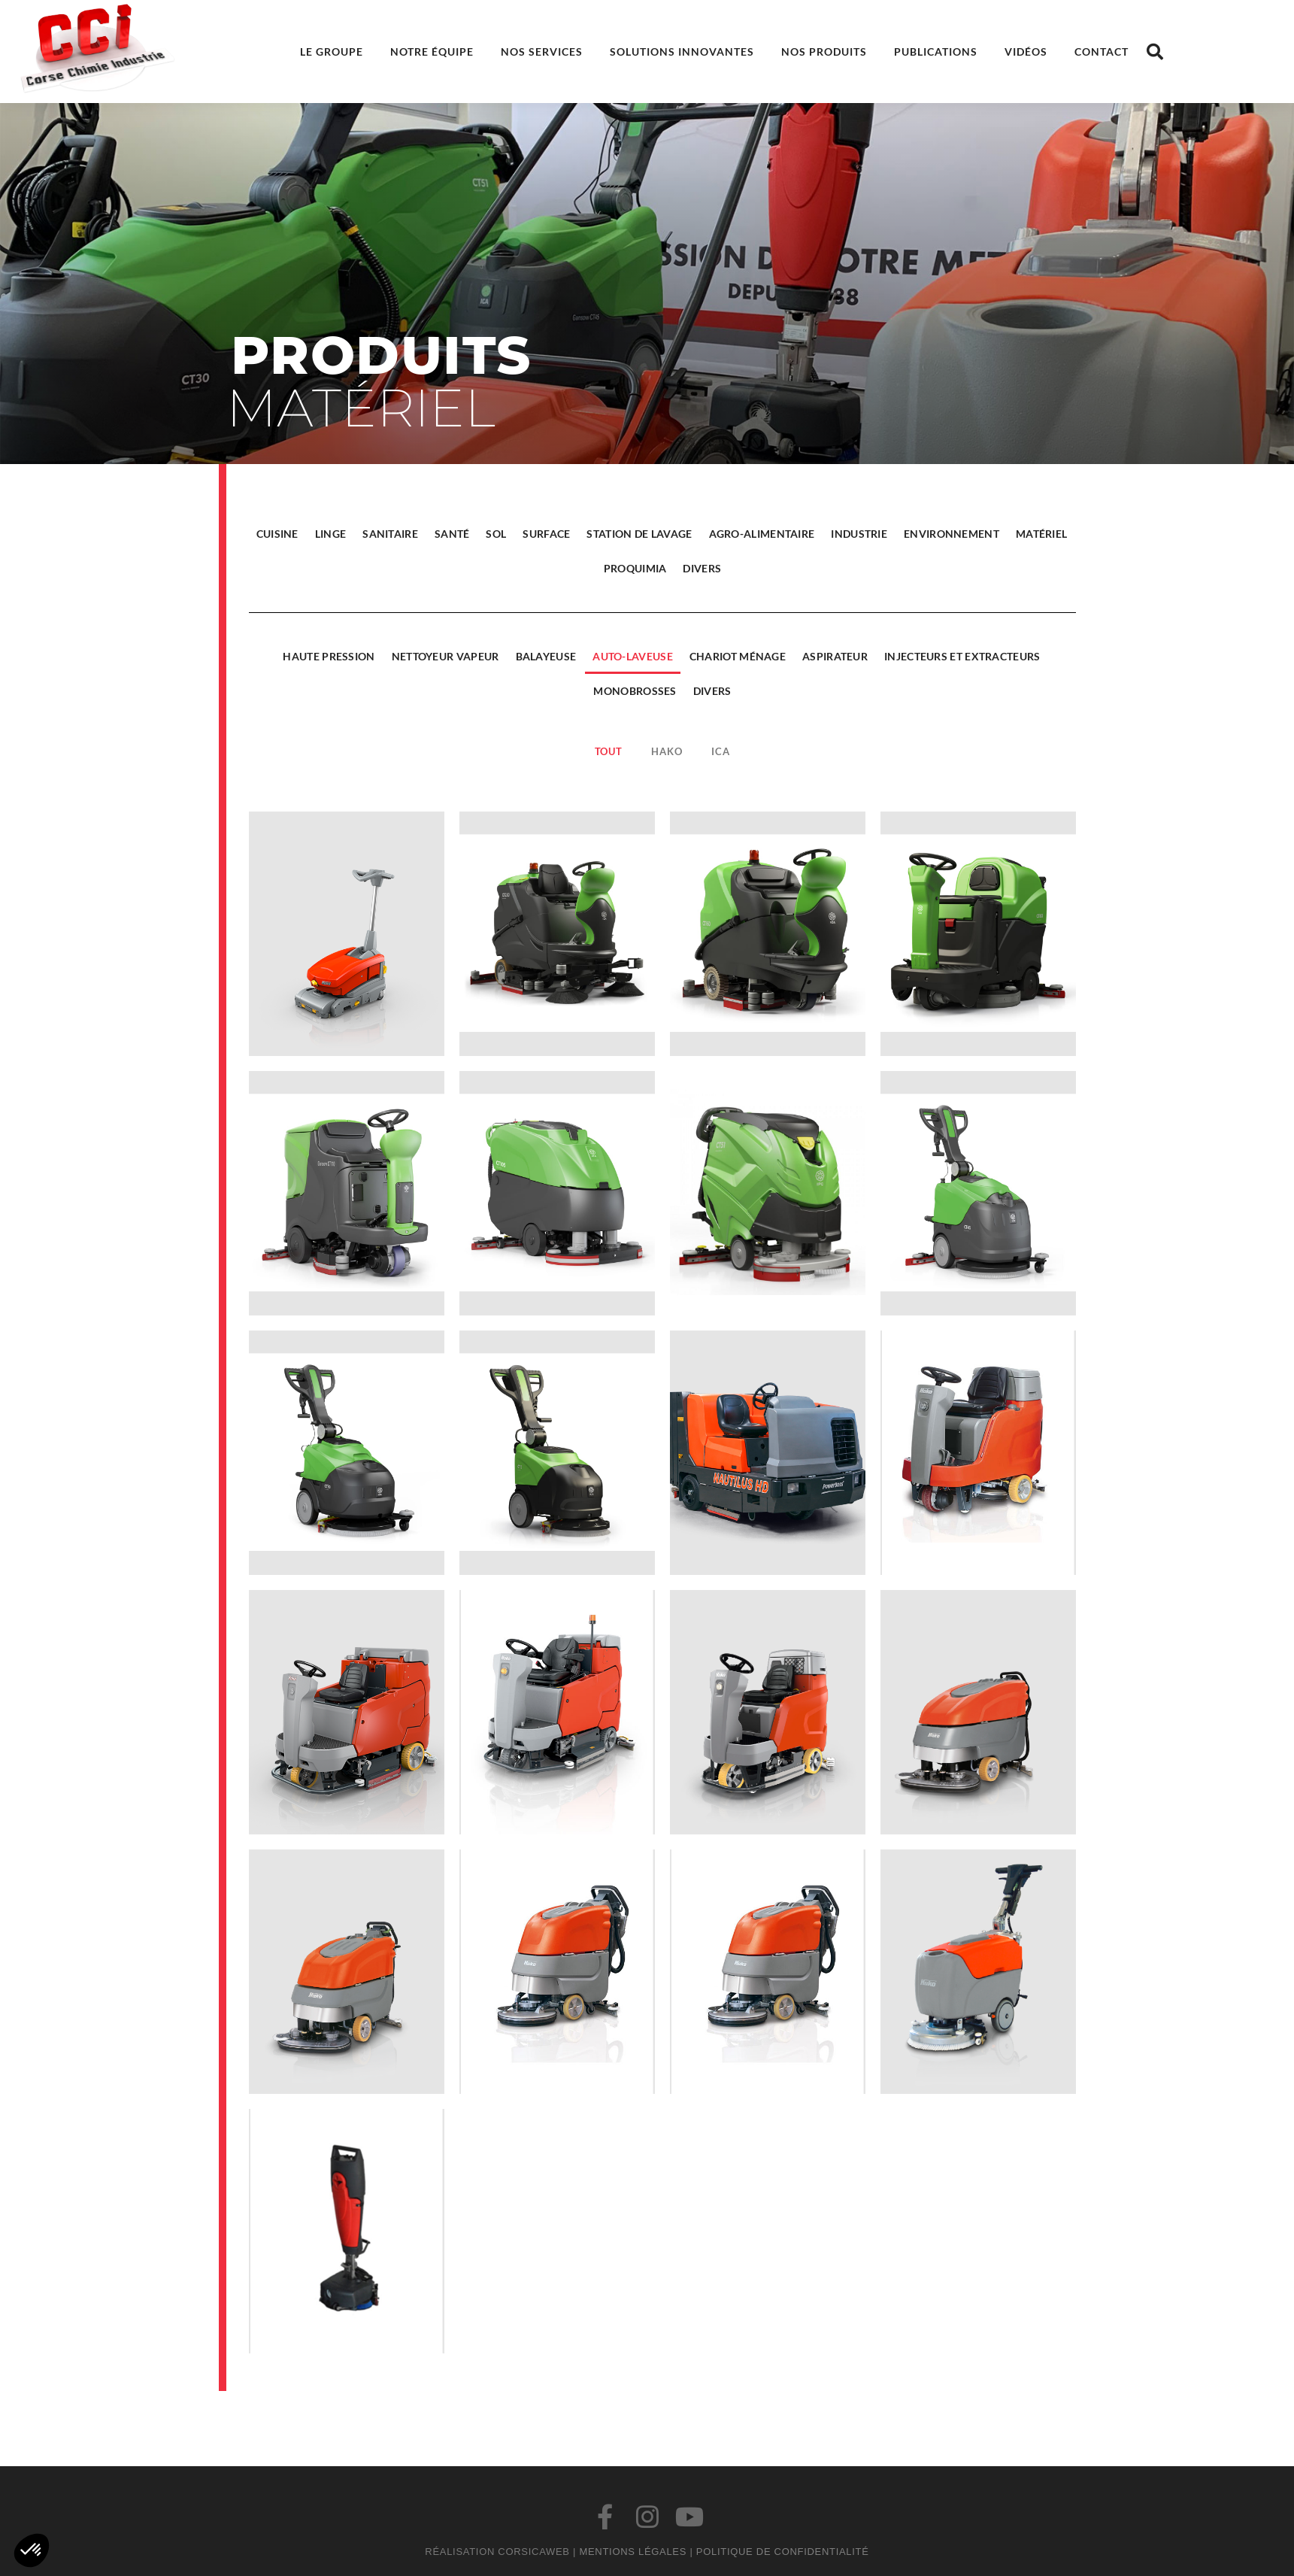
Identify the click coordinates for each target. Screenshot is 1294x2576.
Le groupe (331, 51)
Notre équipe (432, 51)
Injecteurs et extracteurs (965, 656)
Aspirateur (838, 656)
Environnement (954, 533)
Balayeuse (549, 656)
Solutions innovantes (682, 51)
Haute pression (332, 656)
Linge (334, 533)
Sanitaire (393, 533)
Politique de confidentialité (782, 2551)
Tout (612, 751)
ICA (723, 751)
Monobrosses (638, 690)
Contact (1101, 51)
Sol (499, 533)
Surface (549, 533)
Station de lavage (642, 533)
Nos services (542, 51)
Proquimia (638, 568)
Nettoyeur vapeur (448, 656)
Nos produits (824, 51)
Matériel (1044, 533)
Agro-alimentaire (765, 533)
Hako (670, 751)
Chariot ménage (740, 656)
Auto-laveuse (635, 656)
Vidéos (1026, 51)
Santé (455, 533)
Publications (935, 51)
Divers (705, 568)
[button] (1155, 52)
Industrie (862, 533)
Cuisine (280, 533)
